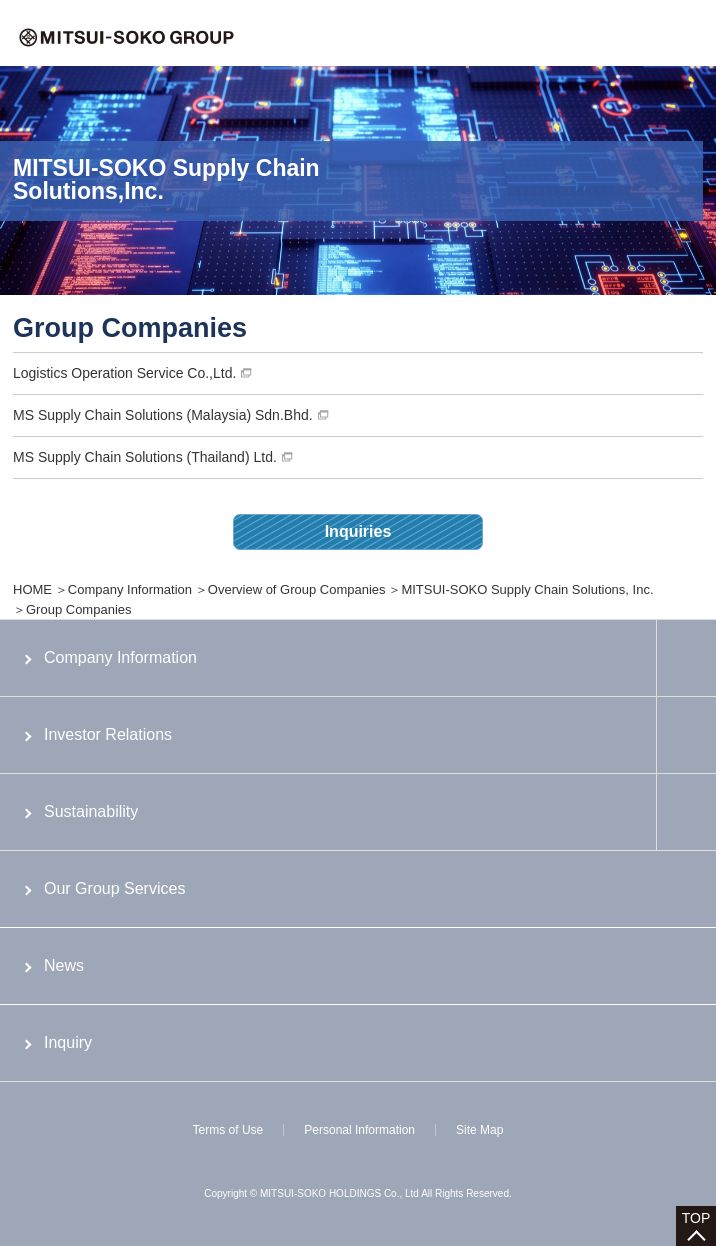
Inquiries (358, 531)
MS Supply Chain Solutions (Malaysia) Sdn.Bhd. (163, 415)
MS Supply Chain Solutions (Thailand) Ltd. (145, 457)
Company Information (130, 589)
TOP (696, 1218)
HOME (32, 589)
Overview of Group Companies (297, 589)
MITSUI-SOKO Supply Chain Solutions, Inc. (527, 589)
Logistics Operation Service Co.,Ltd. (124, 373)
